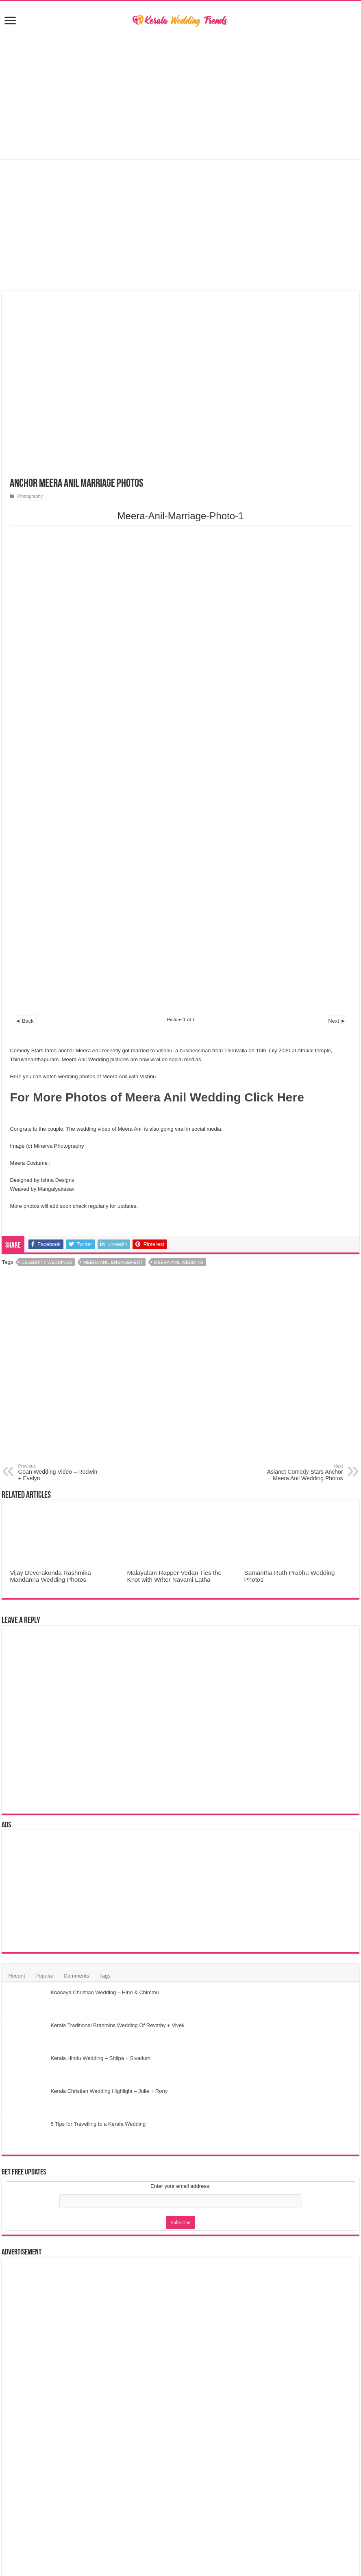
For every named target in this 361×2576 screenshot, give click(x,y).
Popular (44, 1976)
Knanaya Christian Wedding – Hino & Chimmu (104, 1992)
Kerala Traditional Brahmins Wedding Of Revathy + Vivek (117, 2025)
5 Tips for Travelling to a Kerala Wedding (98, 2124)
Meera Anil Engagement (113, 1262)
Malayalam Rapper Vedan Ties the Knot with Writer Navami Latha (174, 1576)
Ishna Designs (57, 1180)
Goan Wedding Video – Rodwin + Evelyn (59, 1472)
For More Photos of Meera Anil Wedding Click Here (157, 1097)
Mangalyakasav (56, 1189)
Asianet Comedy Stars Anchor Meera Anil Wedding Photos (301, 1472)
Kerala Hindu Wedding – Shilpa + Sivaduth (100, 2058)
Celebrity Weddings (47, 1262)
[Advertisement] (180, 94)
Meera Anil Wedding (178, 1262)
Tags (104, 1976)
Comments (76, 1976)
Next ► (337, 1021)
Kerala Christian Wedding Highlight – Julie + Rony (108, 2091)
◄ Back (24, 1021)
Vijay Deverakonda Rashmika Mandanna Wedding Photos (50, 1576)
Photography (30, 496)
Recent (16, 1976)
